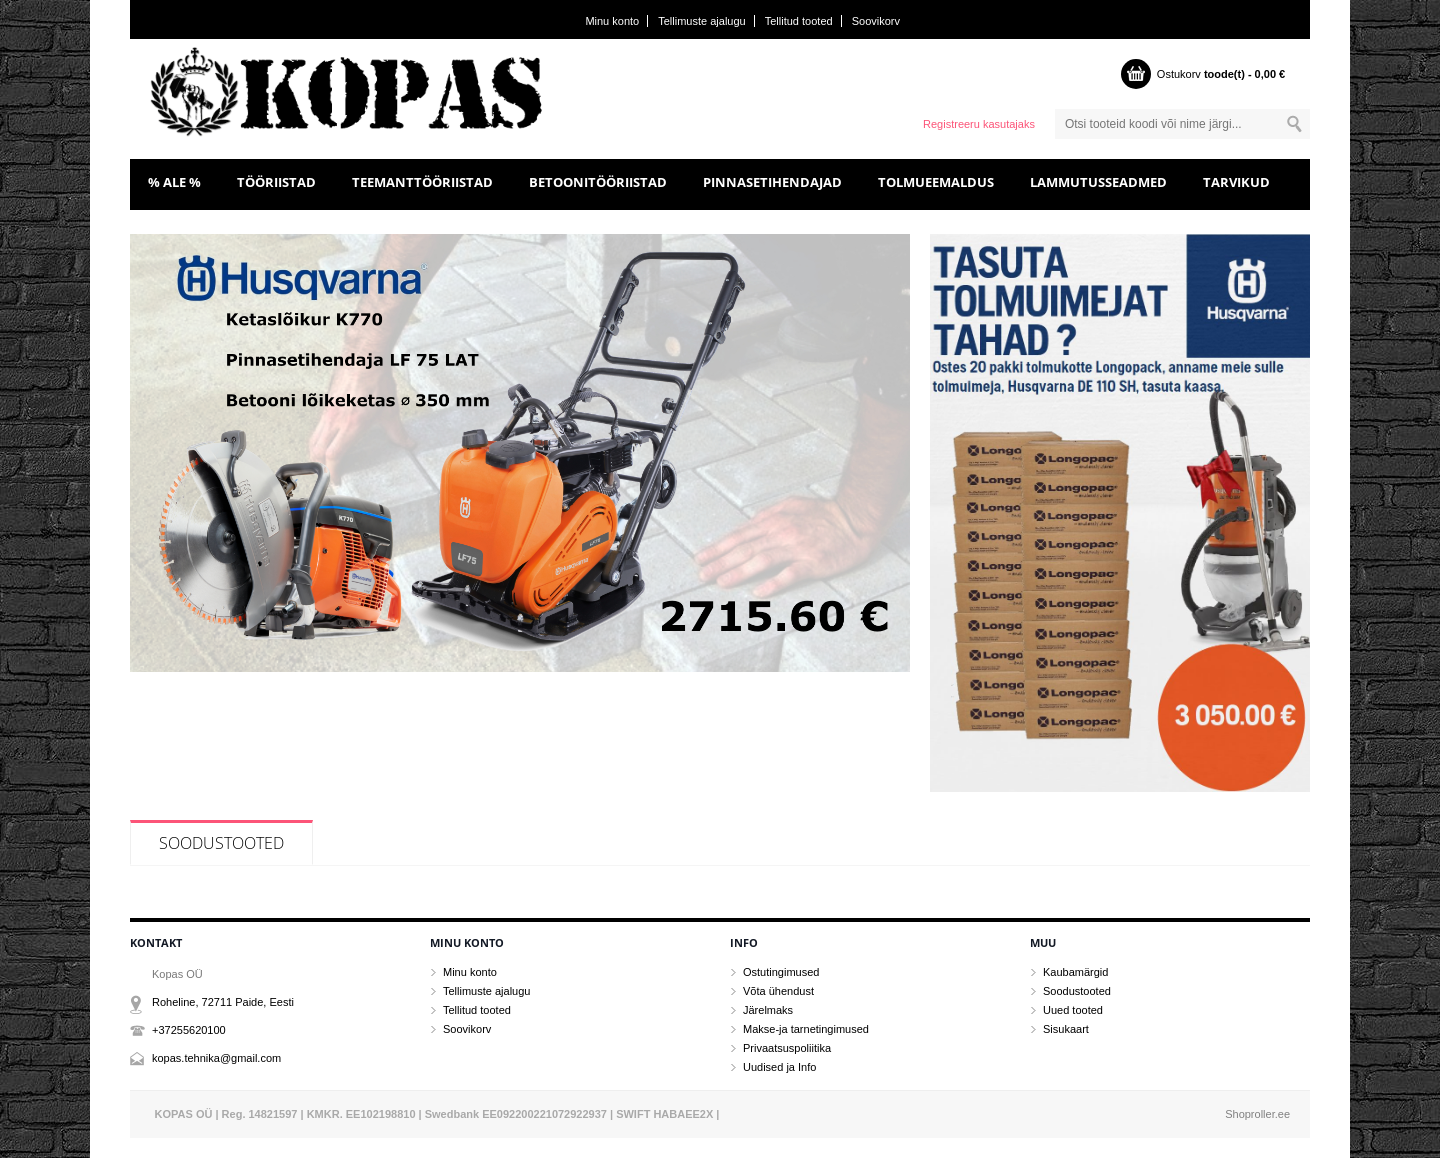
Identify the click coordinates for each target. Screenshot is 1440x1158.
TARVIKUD (1236, 182)
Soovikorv (876, 21)
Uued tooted (1073, 1010)
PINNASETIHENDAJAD (772, 182)
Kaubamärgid (1075, 972)
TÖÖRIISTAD (276, 182)
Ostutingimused (781, 972)
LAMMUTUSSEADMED (1098, 182)
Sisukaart (1066, 1029)
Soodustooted (221, 843)
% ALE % (174, 182)
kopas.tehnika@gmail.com (216, 1058)
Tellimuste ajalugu (701, 21)
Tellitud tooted (799, 21)
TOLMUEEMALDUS (936, 182)
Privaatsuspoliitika (787, 1048)
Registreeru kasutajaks (979, 124)
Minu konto (612, 21)
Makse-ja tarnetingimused (806, 1029)
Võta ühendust (778, 991)
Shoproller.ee (1257, 1114)
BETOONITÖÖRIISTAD (598, 182)
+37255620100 (189, 1030)
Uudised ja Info (779, 1067)
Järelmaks (768, 1010)
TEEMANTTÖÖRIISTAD (422, 182)
